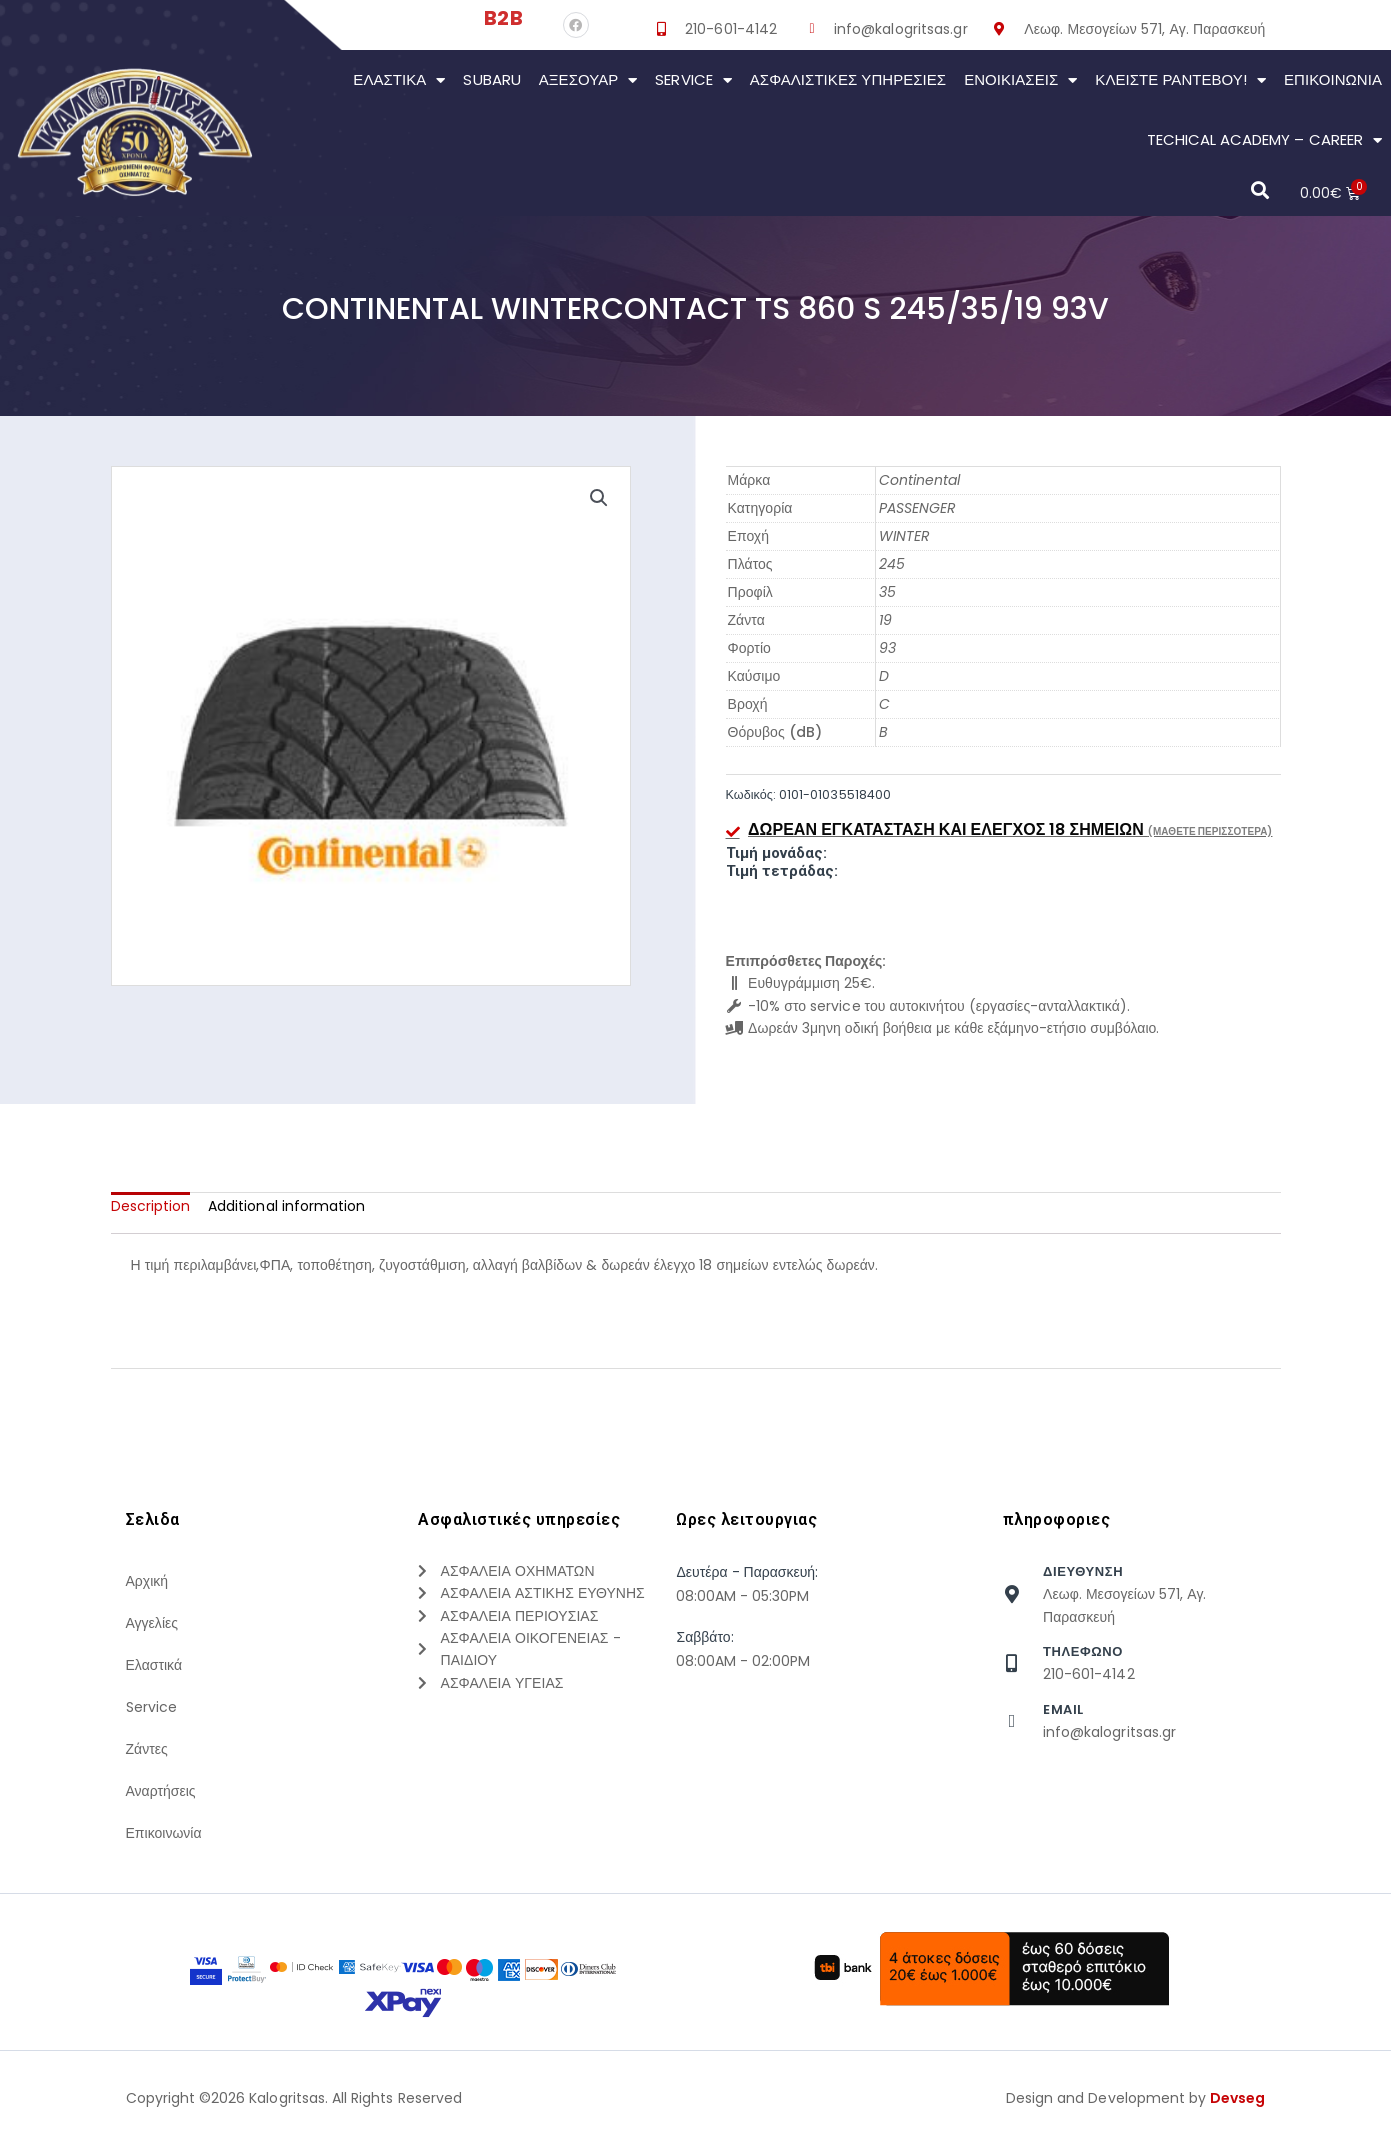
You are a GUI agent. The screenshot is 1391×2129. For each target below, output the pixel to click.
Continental (920, 480)
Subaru (491, 79)
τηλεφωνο (1083, 1651)
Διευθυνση (1083, 1571)
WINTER (904, 536)
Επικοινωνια (1333, 79)
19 (885, 620)
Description (151, 1206)
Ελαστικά (399, 80)
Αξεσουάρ (588, 80)
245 (892, 564)
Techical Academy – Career (1264, 140)
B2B (503, 18)
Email (1063, 1709)
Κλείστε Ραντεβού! (1180, 80)
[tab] (151, 1206)
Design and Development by (1136, 2098)
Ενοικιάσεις (1020, 80)
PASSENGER (917, 508)
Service (693, 80)
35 (887, 592)
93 (887, 648)
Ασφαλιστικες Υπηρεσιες (848, 79)
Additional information (286, 1206)
